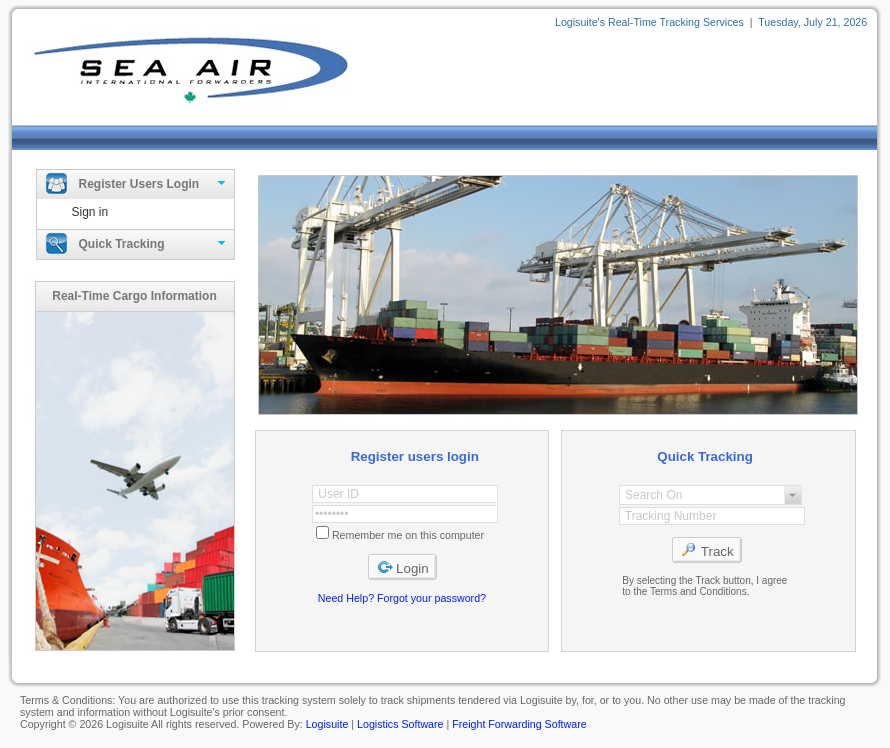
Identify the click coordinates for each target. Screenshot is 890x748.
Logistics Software (400, 724)
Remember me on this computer (408, 535)
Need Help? (346, 598)
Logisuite (327, 724)
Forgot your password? (431, 598)
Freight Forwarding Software (519, 724)
